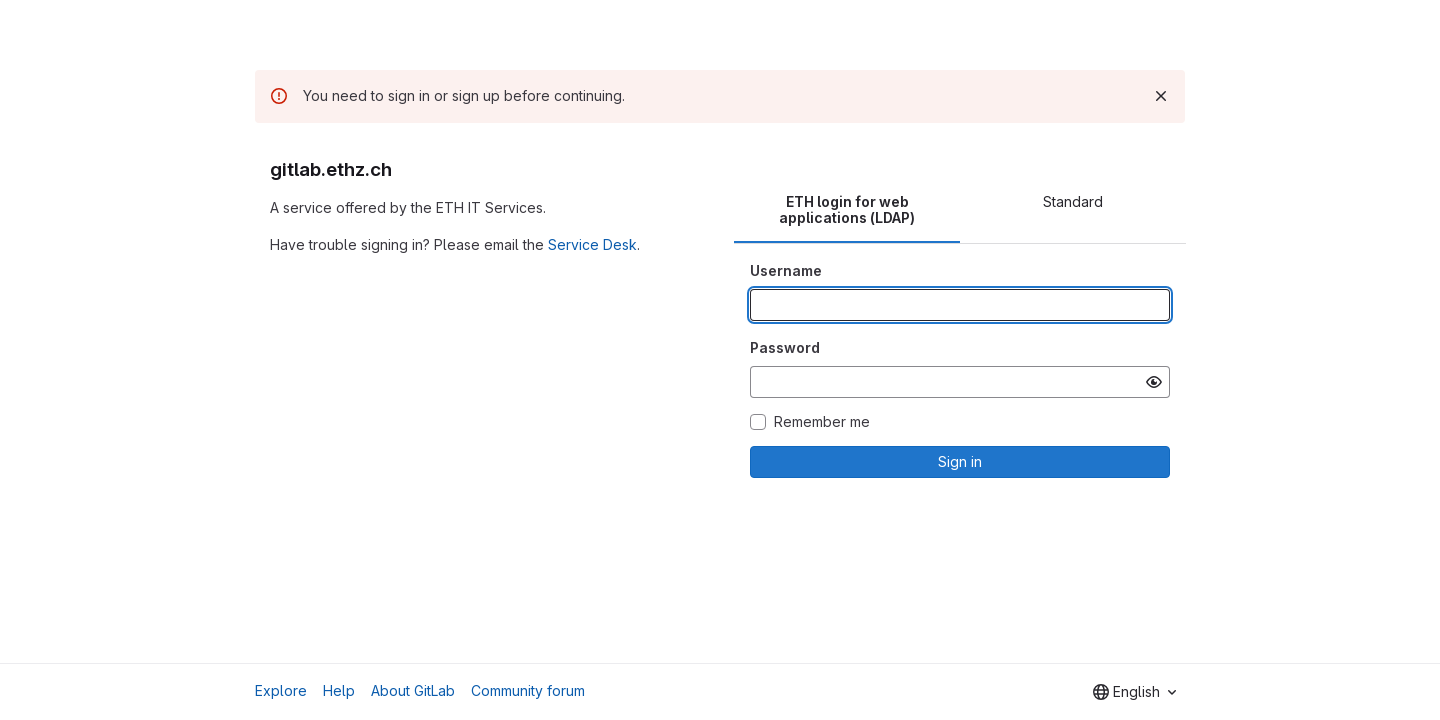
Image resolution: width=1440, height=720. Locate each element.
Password (785, 347)
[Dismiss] (1161, 96)
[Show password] (1154, 382)
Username (786, 270)
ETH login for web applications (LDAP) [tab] (847, 209)
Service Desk (592, 244)
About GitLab (413, 690)
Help (339, 690)
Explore (281, 690)
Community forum (528, 690)
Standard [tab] (1073, 201)
